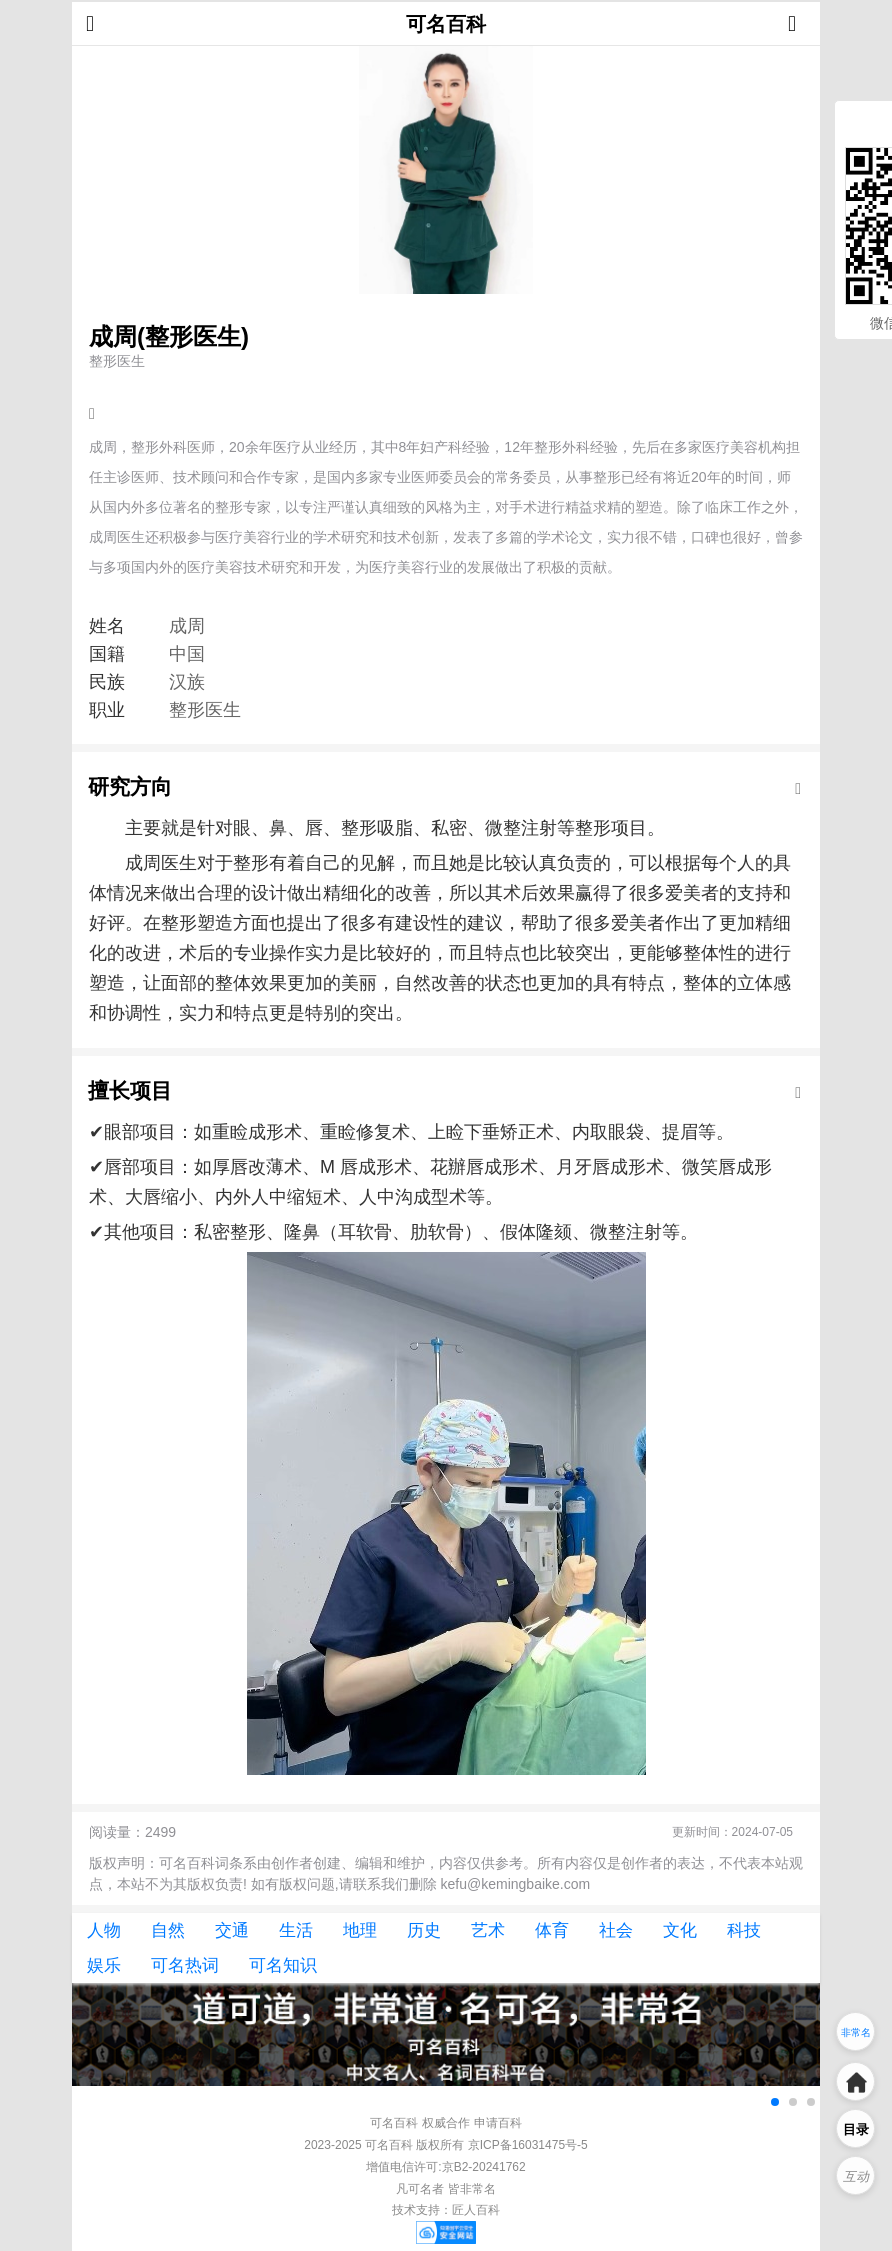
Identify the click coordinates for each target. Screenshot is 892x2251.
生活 (296, 1930)
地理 (360, 1930)
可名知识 (283, 1965)
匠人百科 (476, 2210)
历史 (424, 1930)
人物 (104, 1930)
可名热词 (185, 1965)
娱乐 (104, 1965)
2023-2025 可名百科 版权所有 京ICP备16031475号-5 (445, 2145)
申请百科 (498, 2123)
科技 (744, 1930)
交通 (232, 1930)
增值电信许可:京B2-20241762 (445, 2167)
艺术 (488, 1930)
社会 (616, 1930)
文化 (680, 1930)
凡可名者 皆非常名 (445, 2189)
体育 (552, 1930)
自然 (168, 1930)
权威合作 (446, 2123)
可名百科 (446, 24)
